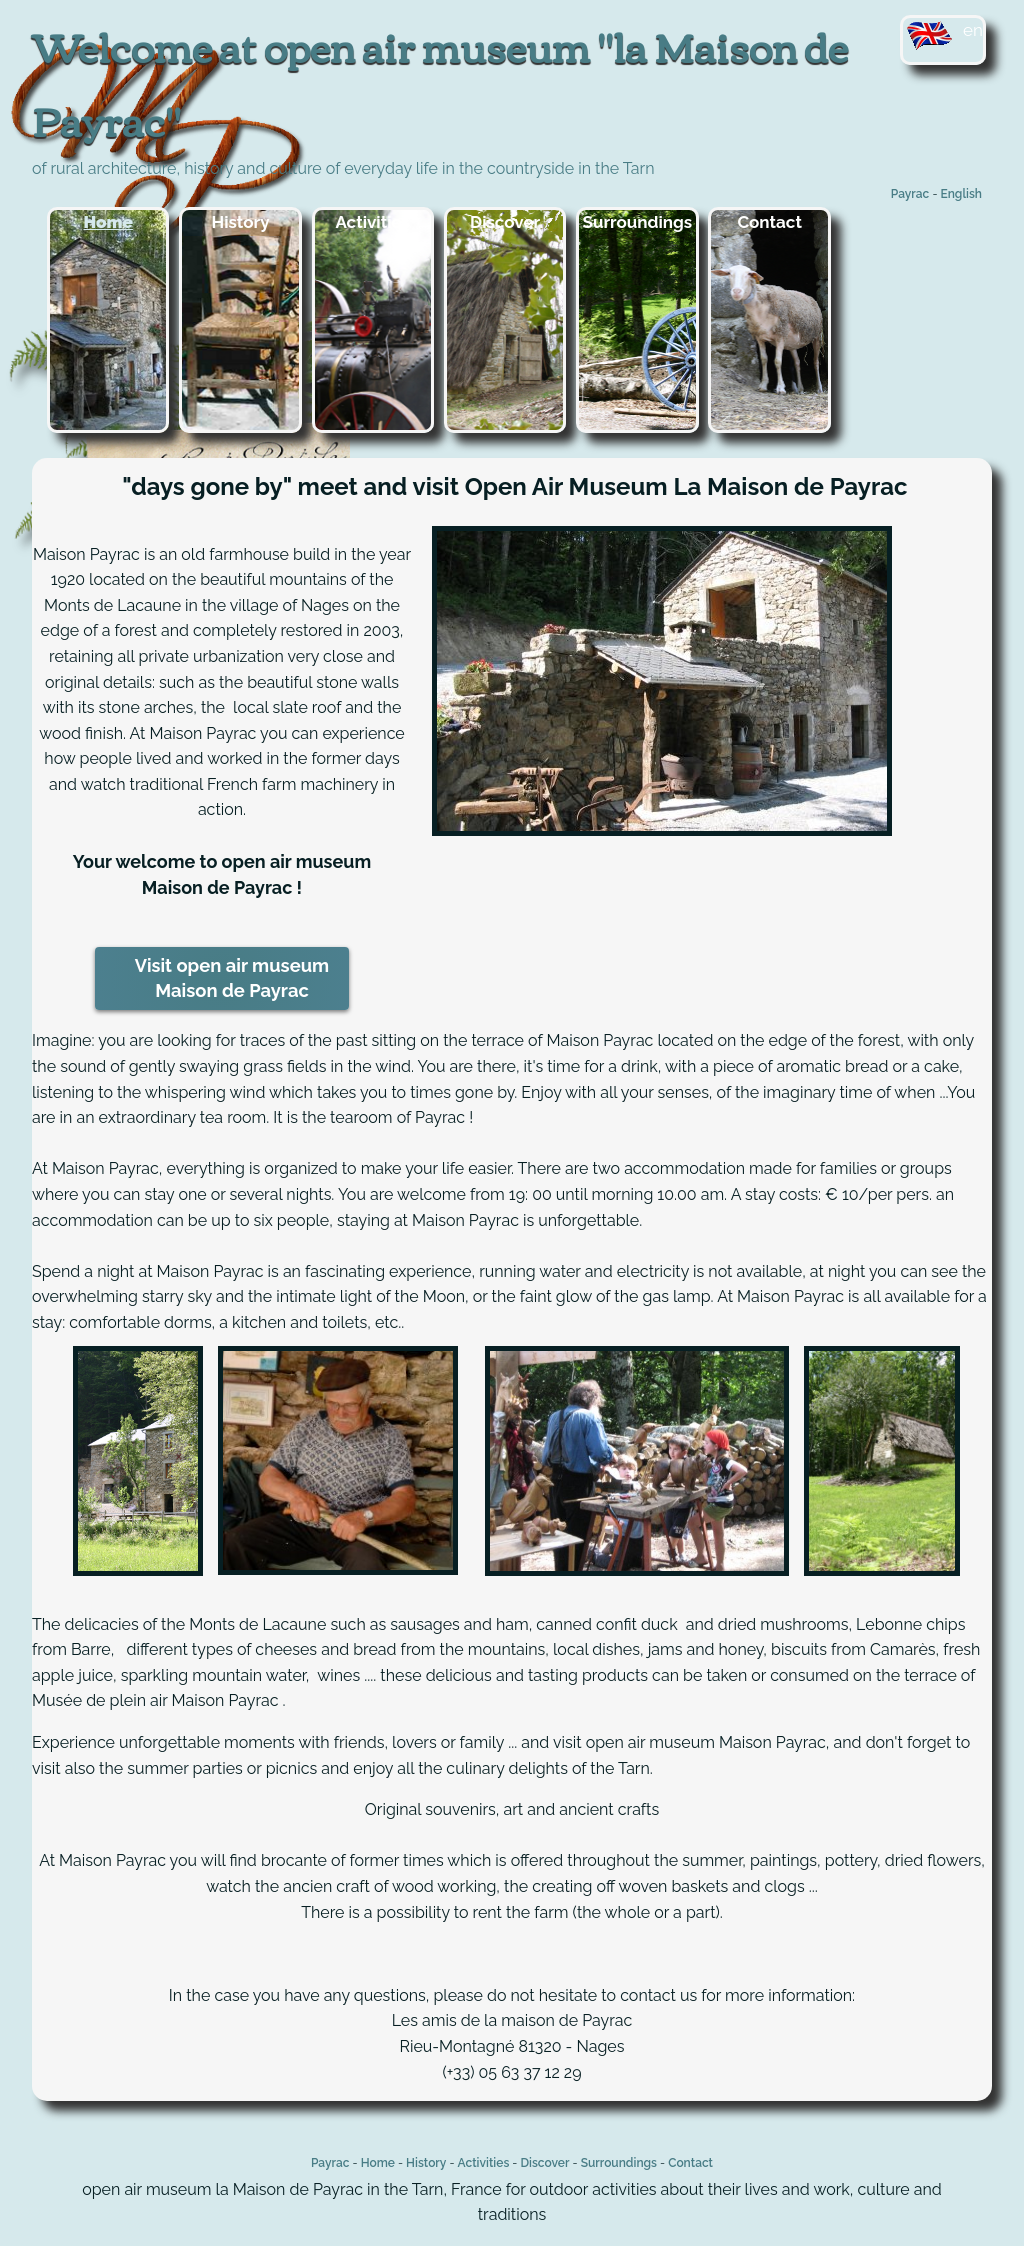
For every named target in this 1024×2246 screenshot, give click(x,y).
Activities (372, 222)
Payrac (910, 194)
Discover (505, 222)
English (961, 194)
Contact (769, 222)
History (241, 222)
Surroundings (638, 222)
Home (108, 222)
